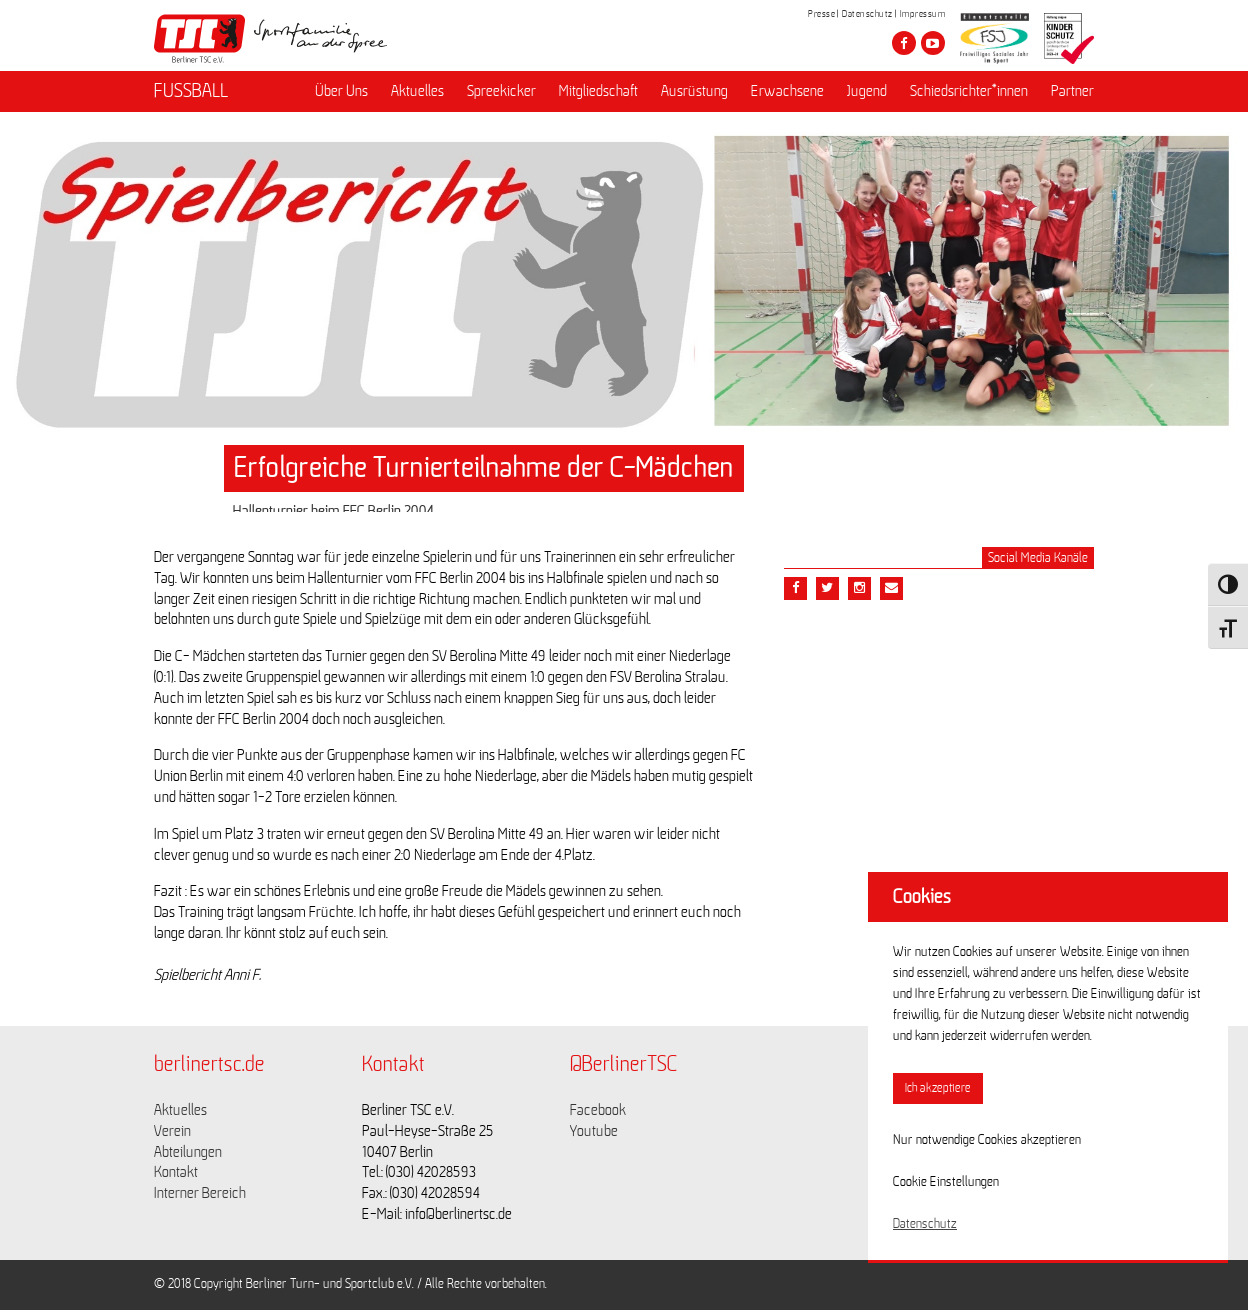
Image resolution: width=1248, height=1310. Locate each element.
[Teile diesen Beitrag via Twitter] (827, 588)
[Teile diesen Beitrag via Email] (859, 588)
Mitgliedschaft (598, 91)
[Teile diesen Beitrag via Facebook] (795, 588)
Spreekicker (501, 91)
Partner (1072, 91)
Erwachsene (787, 91)
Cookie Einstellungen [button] (946, 1182)
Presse (821, 14)
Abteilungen (188, 1152)
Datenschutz (867, 14)
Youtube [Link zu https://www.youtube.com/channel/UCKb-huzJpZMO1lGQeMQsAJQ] (594, 1131)
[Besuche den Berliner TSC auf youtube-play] (933, 43)
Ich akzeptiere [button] (938, 1088)
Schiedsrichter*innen (969, 91)
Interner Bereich (200, 1193)
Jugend (867, 91)
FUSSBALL (191, 91)
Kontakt (176, 1172)
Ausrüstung (694, 91)
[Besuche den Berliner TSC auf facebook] (904, 43)
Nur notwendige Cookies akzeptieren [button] (987, 1140)
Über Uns (341, 91)
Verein (172, 1131)
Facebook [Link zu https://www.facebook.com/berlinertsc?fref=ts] (598, 1110)
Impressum (923, 14)
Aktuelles (417, 91)
